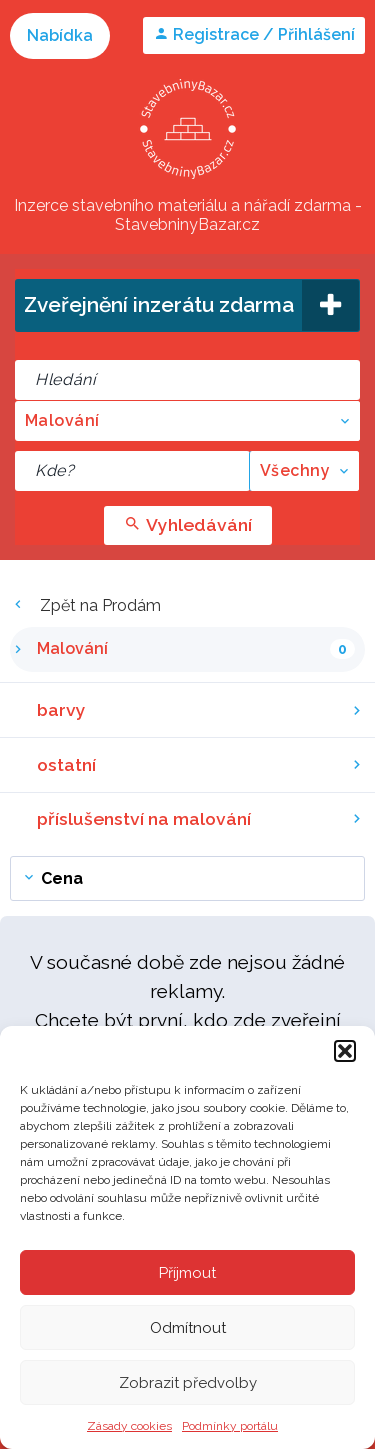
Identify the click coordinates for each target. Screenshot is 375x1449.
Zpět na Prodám (85, 605)
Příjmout (187, 1273)
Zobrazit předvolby (188, 1383)
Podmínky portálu (230, 1426)
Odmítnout (188, 1328)
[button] (345, 1051)
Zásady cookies (129, 1426)
